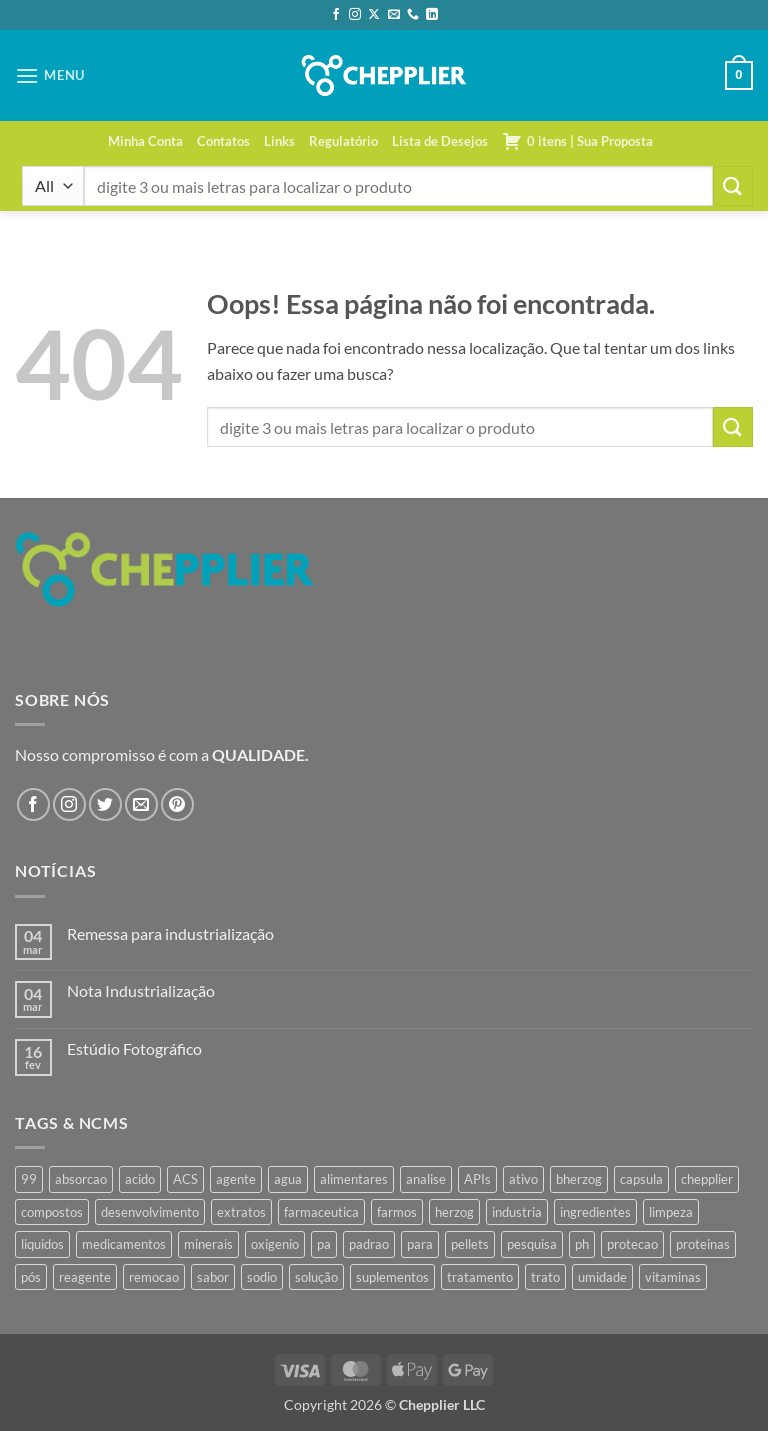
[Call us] (413, 15)
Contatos (223, 141)
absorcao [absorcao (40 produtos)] (81, 1179)
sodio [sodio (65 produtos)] (262, 1277)
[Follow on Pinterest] (177, 804)
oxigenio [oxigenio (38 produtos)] (275, 1244)
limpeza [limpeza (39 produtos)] (671, 1212)
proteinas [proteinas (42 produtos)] (703, 1244)
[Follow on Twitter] (105, 804)
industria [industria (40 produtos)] (517, 1212)
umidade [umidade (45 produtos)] (602, 1277)
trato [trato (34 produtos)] (545, 1277)
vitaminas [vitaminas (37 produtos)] (673, 1277)
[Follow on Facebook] (336, 15)
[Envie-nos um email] (394, 15)
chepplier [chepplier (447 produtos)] (707, 1179)
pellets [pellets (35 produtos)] (470, 1244)
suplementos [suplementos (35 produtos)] (392, 1277)
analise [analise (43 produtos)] (426, 1179)
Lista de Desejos (440, 141)
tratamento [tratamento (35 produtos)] (480, 1277)
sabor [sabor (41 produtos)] (213, 1277)
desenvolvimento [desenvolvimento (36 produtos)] (150, 1212)
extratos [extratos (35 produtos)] (241, 1212)
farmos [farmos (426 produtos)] (397, 1212)
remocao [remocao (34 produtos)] (154, 1277)
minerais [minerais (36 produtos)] (208, 1244)
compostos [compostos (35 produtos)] (52, 1212)
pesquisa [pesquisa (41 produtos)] (532, 1244)
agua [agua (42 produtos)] (288, 1179)
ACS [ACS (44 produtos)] (185, 1179)
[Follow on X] (374, 15)
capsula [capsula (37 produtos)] (641, 1179)
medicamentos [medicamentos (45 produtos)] (124, 1244)
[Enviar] (733, 185)
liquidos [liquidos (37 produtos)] (42, 1244)
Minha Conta (145, 141)
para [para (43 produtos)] (420, 1244)
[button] (50, 75)
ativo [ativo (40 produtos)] (523, 1179)
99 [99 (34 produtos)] (29, 1179)
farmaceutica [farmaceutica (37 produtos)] (321, 1212)
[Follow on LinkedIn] (432, 15)
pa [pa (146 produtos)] (324, 1244)
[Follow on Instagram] (355, 15)
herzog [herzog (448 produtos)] (454, 1212)
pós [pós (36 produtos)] (31, 1277)
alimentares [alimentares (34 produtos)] (354, 1179)
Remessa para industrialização (170, 933)
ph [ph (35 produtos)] (582, 1244)
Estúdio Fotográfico (134, 1048)
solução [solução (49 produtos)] (316, 1277)
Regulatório (343, 141)
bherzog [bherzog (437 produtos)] (579, 1179)
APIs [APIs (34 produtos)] (477, 1179)
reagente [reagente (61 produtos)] (85, 1277)
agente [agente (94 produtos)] (236, 1179)
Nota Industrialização (141, 990)
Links (279, 141)
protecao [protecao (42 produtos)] (632, 1244)
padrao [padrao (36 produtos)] (369, 1244)
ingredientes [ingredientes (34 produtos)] (595, 1212)
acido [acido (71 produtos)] (140, 1179)
